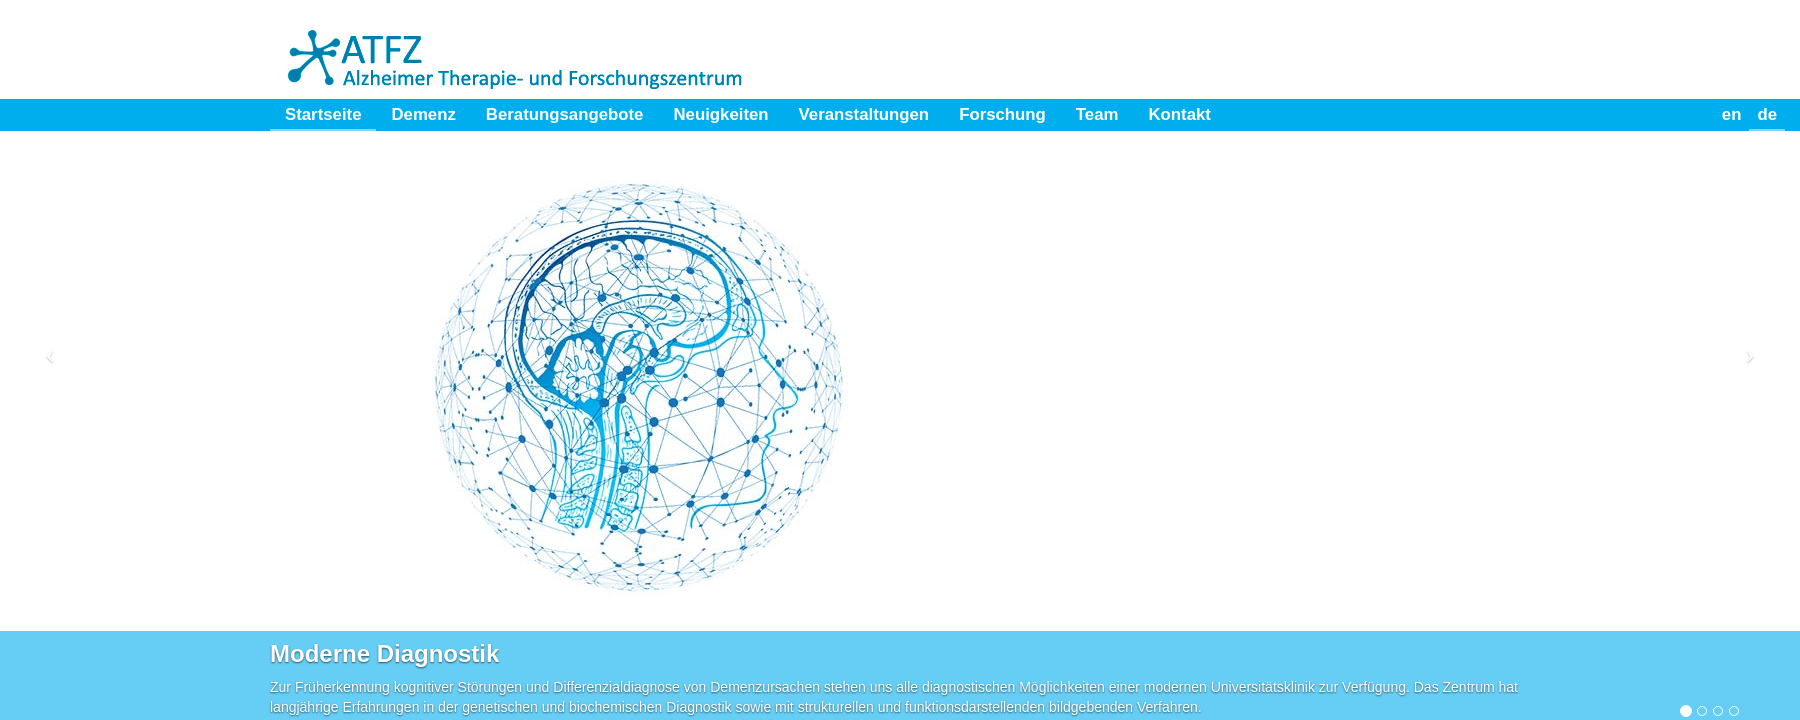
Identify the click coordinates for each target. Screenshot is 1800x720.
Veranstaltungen (864, 114)
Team (1097, 114)
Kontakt (1179, 114)
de (1767, 114)
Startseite (323, 114)
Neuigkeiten (720, 114)
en (1732, 114)
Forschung (1002, 114)
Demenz (423, 114)
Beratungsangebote (565, 114)
